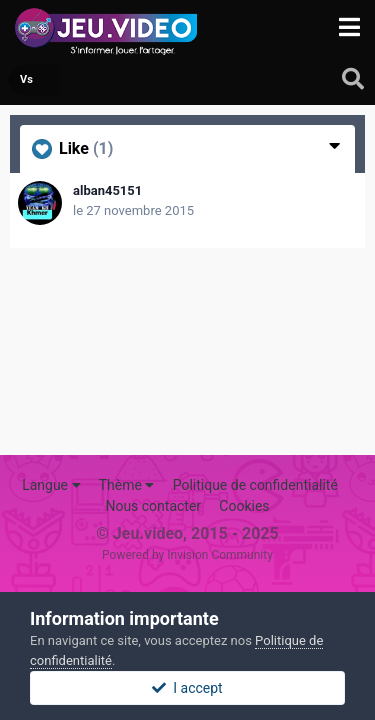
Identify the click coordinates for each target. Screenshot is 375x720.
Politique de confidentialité (255, 485)
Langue (51, 485)
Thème (127, 485)
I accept (187, 688)
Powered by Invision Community (187, 555)
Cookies (244, 506)
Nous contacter (153, 506)
